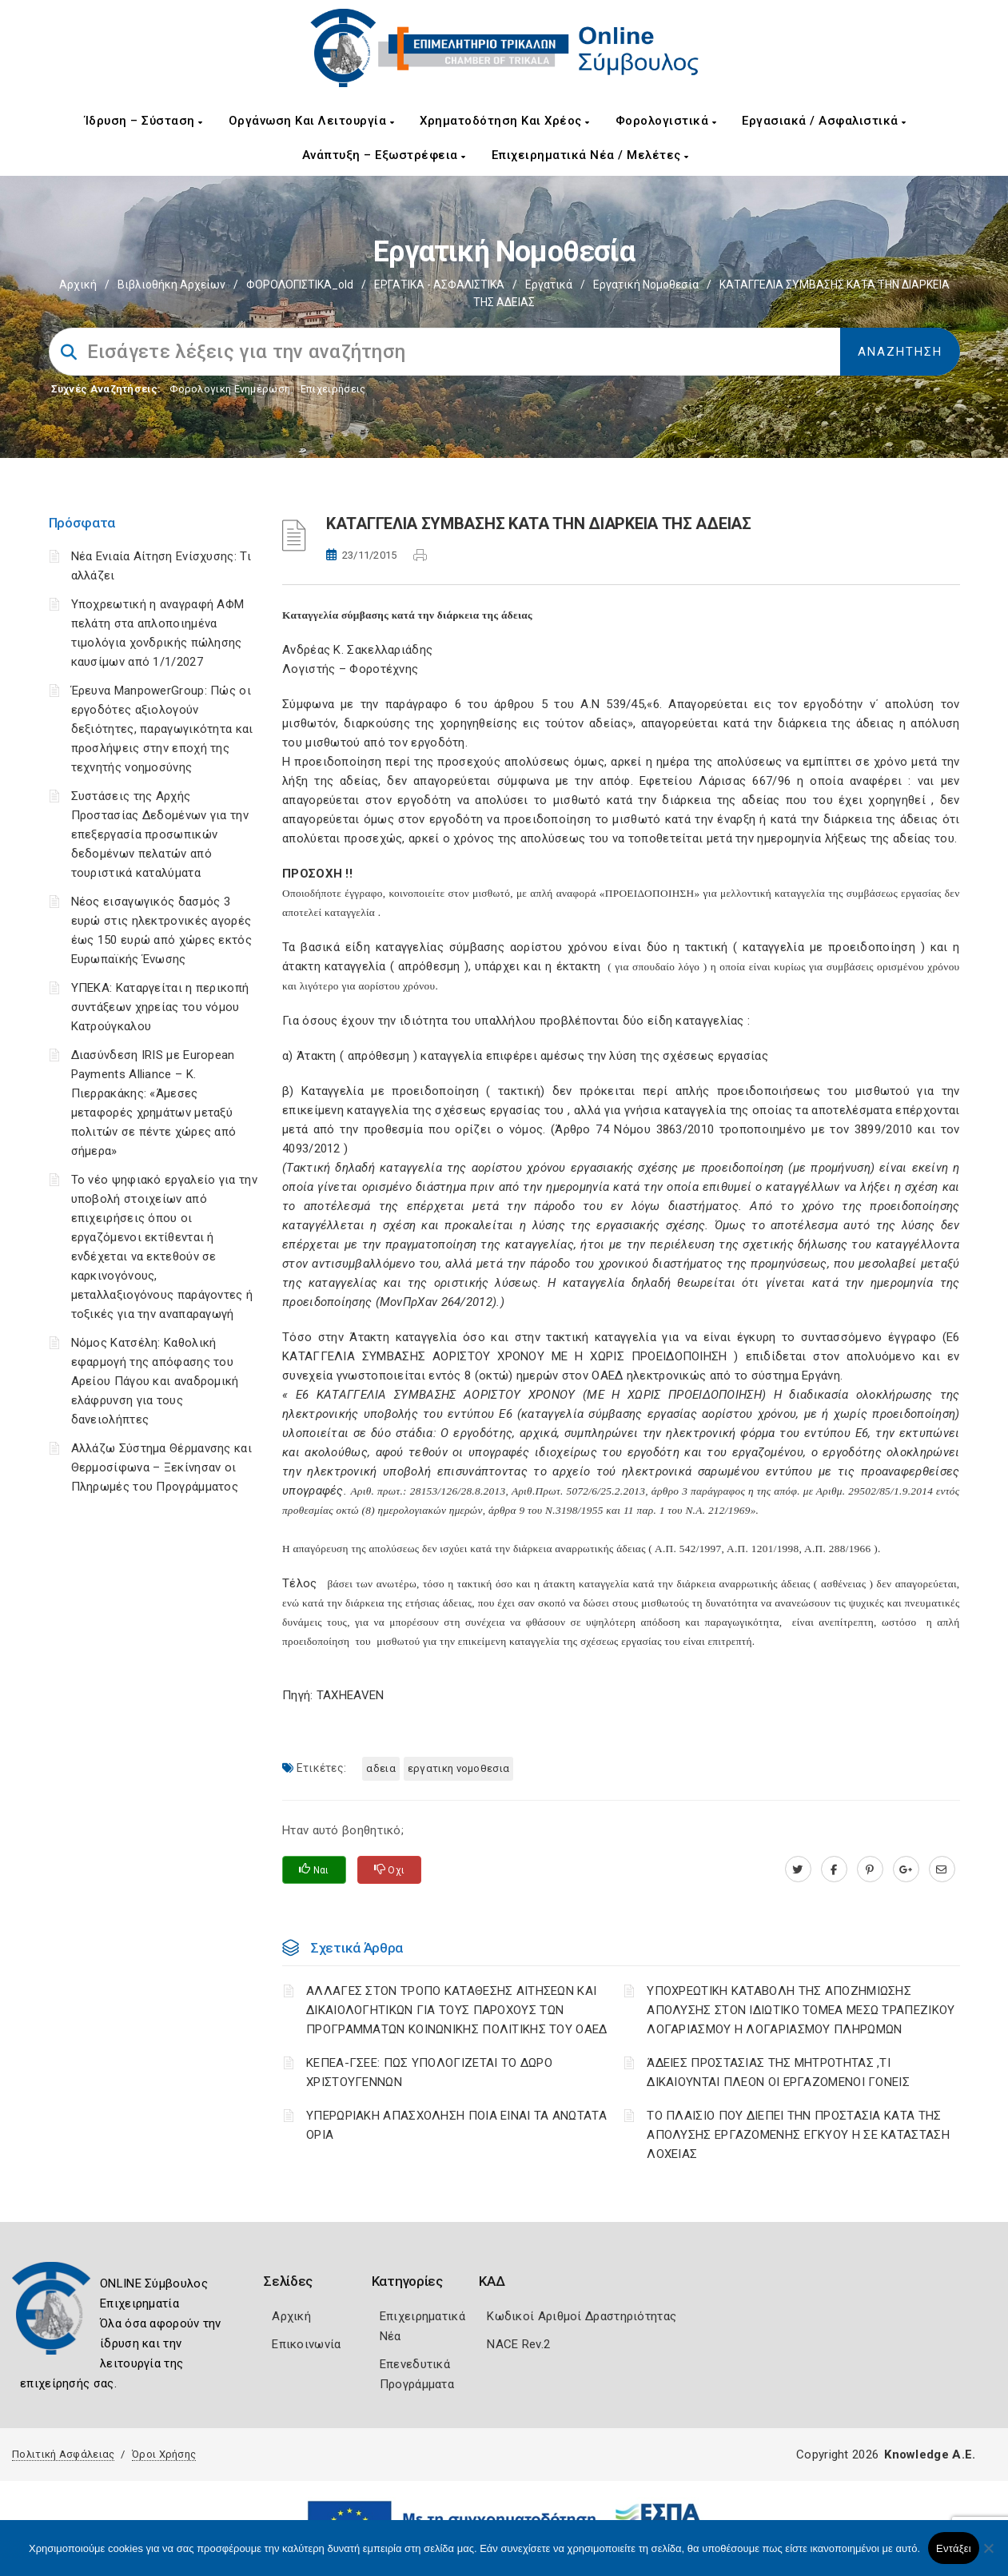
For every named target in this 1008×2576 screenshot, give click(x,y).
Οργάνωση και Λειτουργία (312, 120)
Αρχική (78, 284)
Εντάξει (953, 2548)
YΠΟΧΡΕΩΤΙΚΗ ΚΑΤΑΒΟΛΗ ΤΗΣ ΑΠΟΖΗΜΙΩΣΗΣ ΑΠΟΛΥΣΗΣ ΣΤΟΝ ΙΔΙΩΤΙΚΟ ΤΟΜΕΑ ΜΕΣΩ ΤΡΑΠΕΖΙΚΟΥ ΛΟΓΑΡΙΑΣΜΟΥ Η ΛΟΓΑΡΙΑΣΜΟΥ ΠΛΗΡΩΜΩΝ (800, 2010)
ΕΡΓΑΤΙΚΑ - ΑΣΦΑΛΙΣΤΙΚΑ (439, 284)
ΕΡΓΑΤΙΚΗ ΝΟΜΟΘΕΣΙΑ (458, 1768)
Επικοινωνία (306, 2344)
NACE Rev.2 (518, 2344)
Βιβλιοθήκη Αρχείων (171, 284)
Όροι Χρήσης (164, 2454)
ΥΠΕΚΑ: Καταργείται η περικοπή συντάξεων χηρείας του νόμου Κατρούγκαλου (160, 1007)
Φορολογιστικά (666, 120)
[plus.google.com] (906, 1869)
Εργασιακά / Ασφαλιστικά (824, 120)
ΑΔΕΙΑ (381, 1768)
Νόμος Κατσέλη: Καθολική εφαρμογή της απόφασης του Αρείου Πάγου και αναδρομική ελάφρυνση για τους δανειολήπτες (155, 1381)
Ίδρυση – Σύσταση (144, 120)
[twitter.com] (798, 1869)
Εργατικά (548, 284)
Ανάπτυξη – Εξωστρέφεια (384, 155)
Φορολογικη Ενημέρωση (229, 389)
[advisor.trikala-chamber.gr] (942, 1869)
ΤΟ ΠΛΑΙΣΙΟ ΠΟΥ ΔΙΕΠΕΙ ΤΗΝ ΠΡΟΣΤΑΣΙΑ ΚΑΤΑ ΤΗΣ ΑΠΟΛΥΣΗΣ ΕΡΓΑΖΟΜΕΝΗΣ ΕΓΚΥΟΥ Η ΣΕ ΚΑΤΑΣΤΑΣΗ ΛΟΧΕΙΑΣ (798, 2134)
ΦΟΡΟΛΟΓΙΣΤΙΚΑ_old (299, 284)
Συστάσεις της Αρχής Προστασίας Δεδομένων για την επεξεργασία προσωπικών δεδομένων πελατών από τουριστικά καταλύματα (160, 834)
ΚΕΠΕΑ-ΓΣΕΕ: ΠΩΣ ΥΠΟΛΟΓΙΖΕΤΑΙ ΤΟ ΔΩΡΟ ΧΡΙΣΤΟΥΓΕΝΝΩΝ (429, 2072)
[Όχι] (988, 2556)
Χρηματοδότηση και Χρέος (505, 120)
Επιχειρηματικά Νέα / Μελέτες (590, 155)
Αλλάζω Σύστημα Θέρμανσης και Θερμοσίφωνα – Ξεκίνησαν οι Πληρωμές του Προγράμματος (161, 1467)
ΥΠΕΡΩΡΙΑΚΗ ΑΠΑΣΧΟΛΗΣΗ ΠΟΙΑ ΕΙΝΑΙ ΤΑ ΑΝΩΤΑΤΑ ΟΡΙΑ (456, 2125)
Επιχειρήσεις (333, 389)
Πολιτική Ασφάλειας (63, 2454)
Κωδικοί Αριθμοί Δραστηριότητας (581, 2316)
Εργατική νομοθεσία (646, 284)
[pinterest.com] (870, 1869)
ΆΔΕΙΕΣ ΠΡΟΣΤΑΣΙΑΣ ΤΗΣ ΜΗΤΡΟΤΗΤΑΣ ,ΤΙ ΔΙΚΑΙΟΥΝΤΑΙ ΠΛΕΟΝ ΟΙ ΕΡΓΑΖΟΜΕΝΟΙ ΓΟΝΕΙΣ (778, 2072)
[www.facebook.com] (834, 1869)
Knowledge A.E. (929, 2454)
